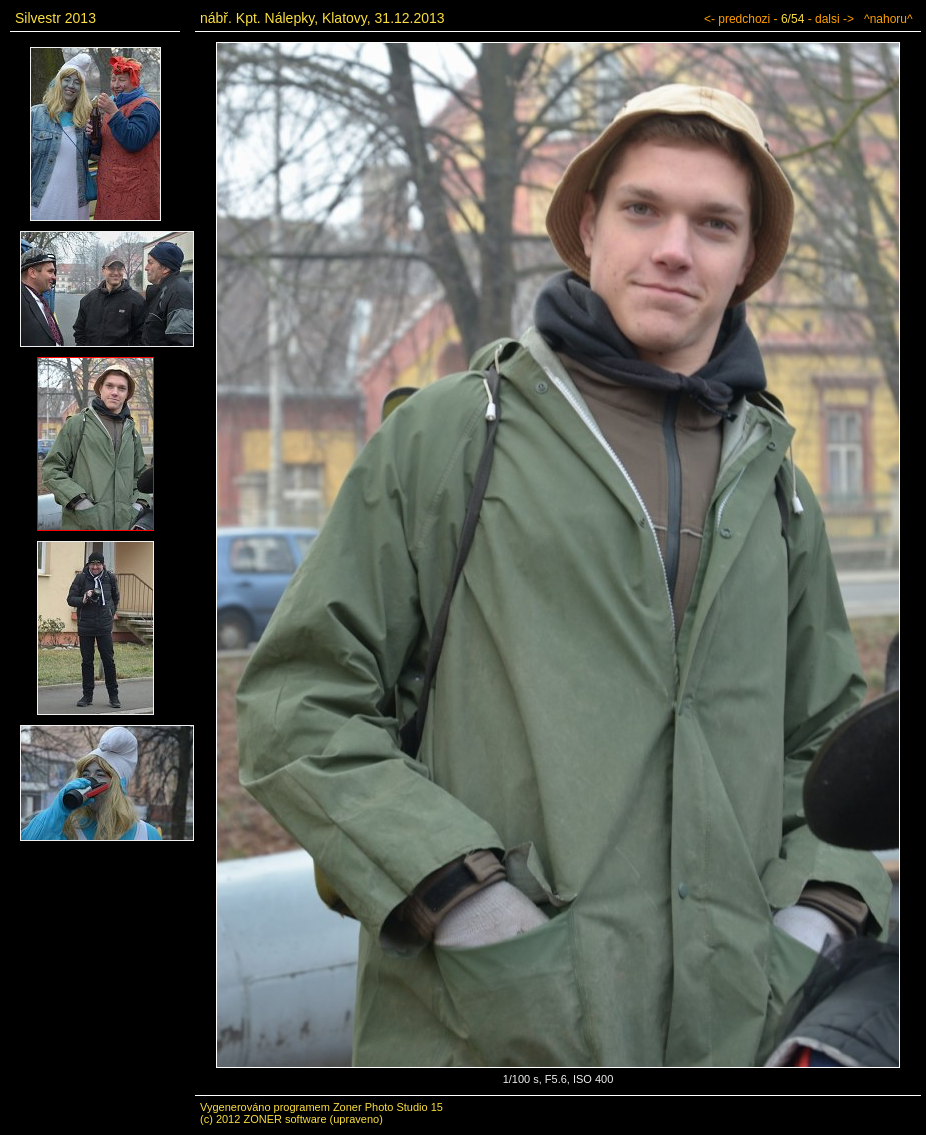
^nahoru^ (888, 19)
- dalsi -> (831, 19)
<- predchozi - (741, 19)
